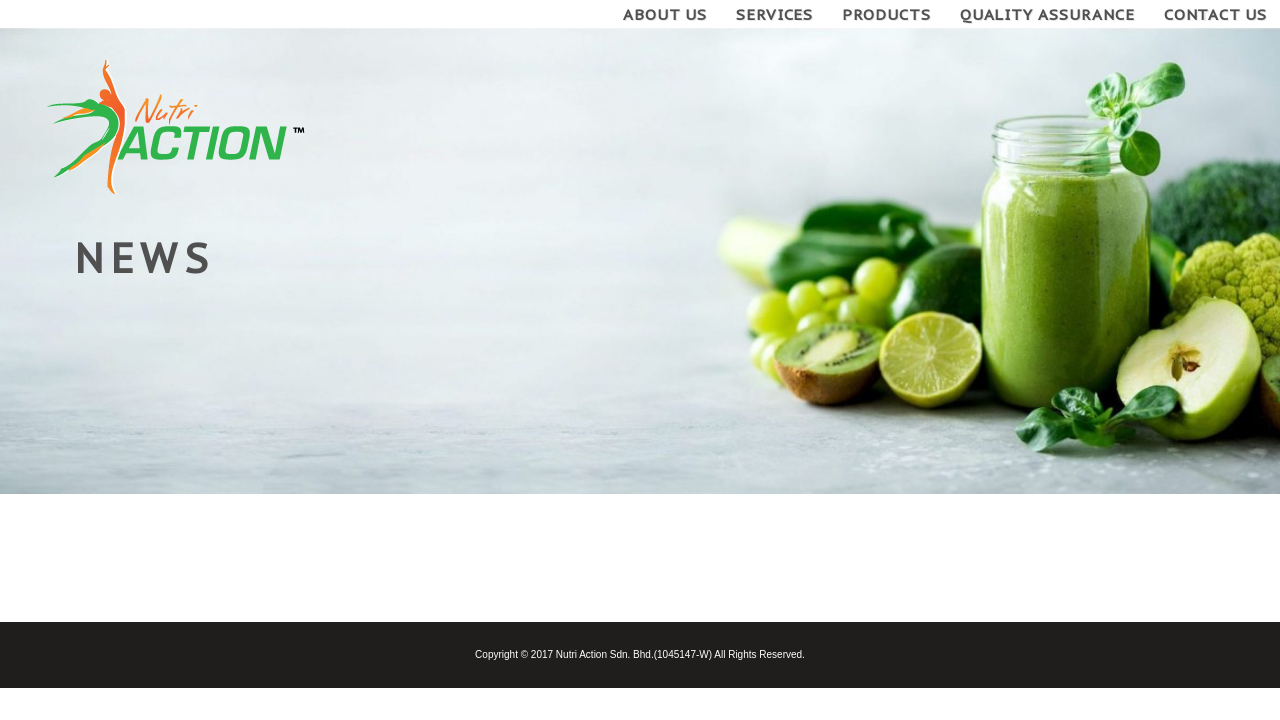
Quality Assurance (1047, 14)
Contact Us (1216, 14)
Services (775, 14)
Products (886, 14)
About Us (665, 14)
